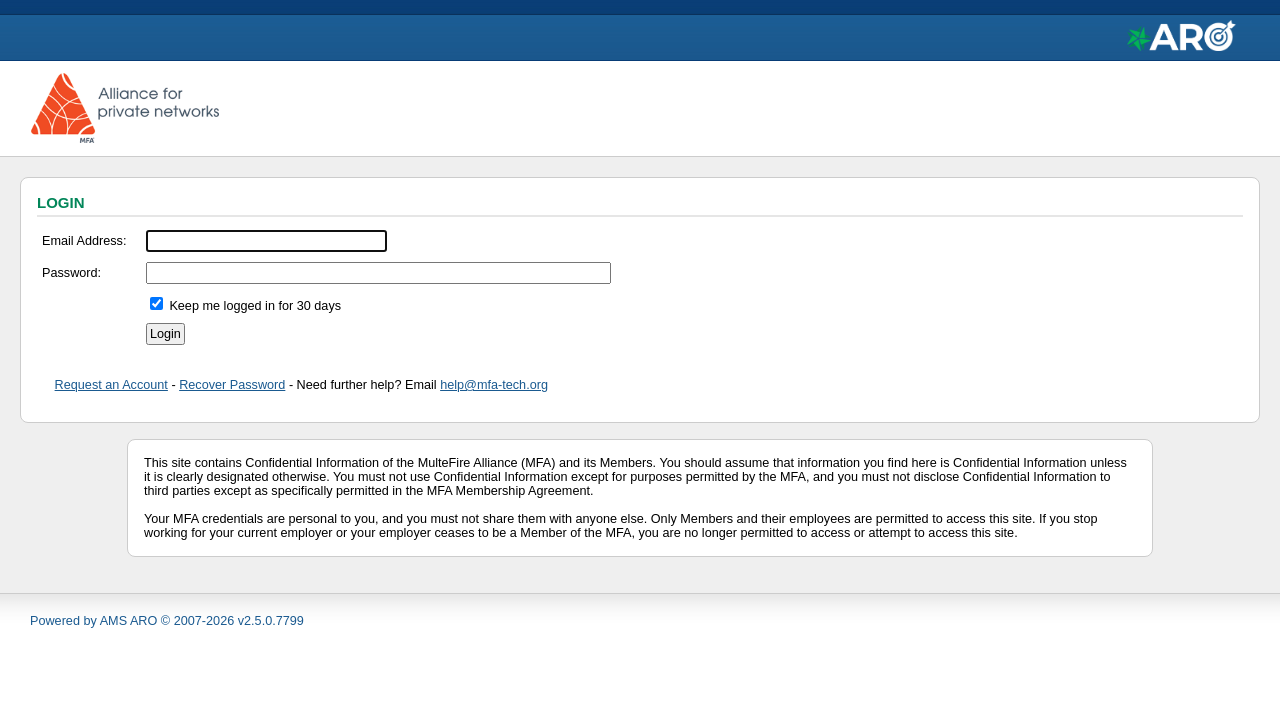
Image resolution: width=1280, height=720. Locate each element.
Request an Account (111, 385)
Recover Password (232, 385)
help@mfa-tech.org (494, 385)
